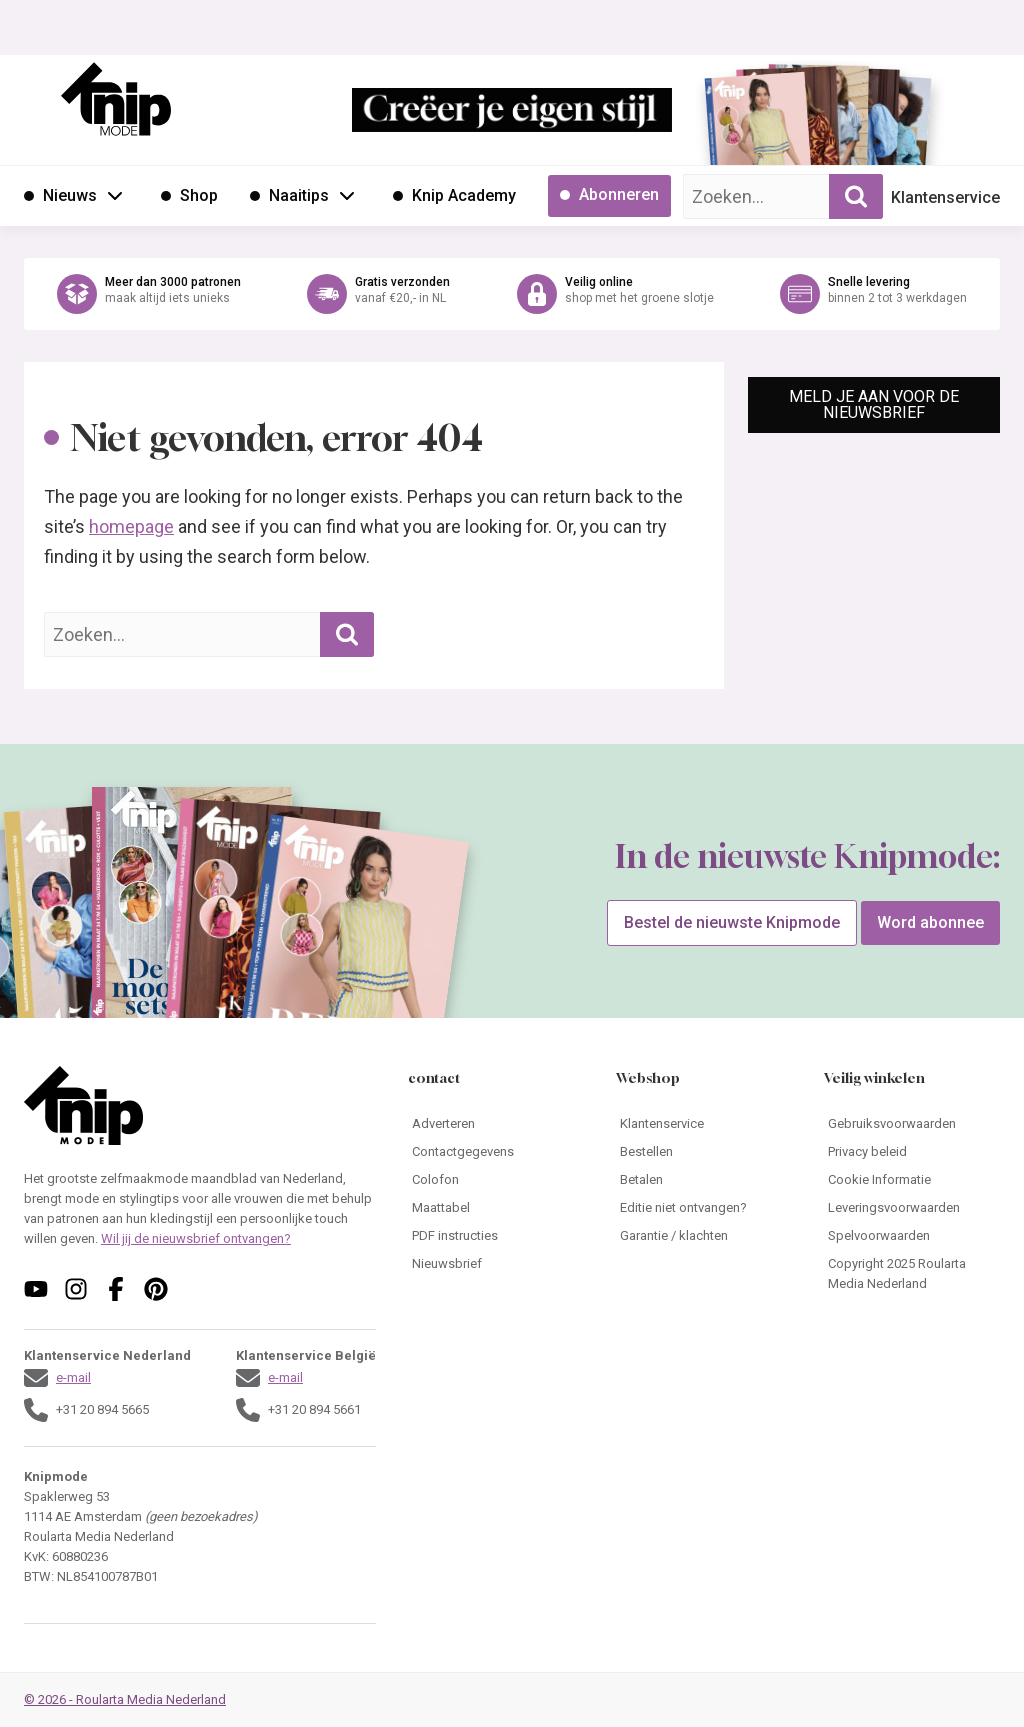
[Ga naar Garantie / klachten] (704, 1236)
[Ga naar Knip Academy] (454, 196)
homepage (131, 526)
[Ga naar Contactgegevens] (496, 1152)
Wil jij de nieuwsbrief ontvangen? (196, 1238)
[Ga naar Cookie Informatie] (912, 1180)
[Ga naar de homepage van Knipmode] (116, 99)
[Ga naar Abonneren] (609, 196)
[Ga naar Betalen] (704, 1180)
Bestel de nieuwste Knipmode (732, 922)
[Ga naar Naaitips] (289, 196)
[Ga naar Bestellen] (704, 1152)
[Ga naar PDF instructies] (496, 1236)
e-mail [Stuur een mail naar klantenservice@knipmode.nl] (73, 1377)
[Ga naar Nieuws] (60, 196)
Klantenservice (945, 197)
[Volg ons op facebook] (116, 1289)
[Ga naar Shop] (189, 196)
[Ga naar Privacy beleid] (912, 1152)
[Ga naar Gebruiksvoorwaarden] (912, 1124)
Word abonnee (930, 922)
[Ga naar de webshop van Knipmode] (512, 294)
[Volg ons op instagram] (76, 1289)
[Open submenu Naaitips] (347, 195)
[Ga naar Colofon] (496, 1180)
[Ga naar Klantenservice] (704, 1124)
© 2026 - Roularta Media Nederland (125, 1699)
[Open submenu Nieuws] (115, 195)
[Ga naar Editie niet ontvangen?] (704, 1208)
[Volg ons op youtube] (36, 1289)
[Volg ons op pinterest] (156, 1289)
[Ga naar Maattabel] (496, 1208)
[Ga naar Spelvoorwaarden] (912, 1236)
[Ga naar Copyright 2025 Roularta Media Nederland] (912, 1274)
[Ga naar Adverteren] (496, 1124)
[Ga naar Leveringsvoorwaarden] (912, 1208)
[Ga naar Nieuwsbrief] (496, 1264)
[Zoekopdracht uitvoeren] (856, 196)
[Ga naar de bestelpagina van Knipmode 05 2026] (758, 125)
